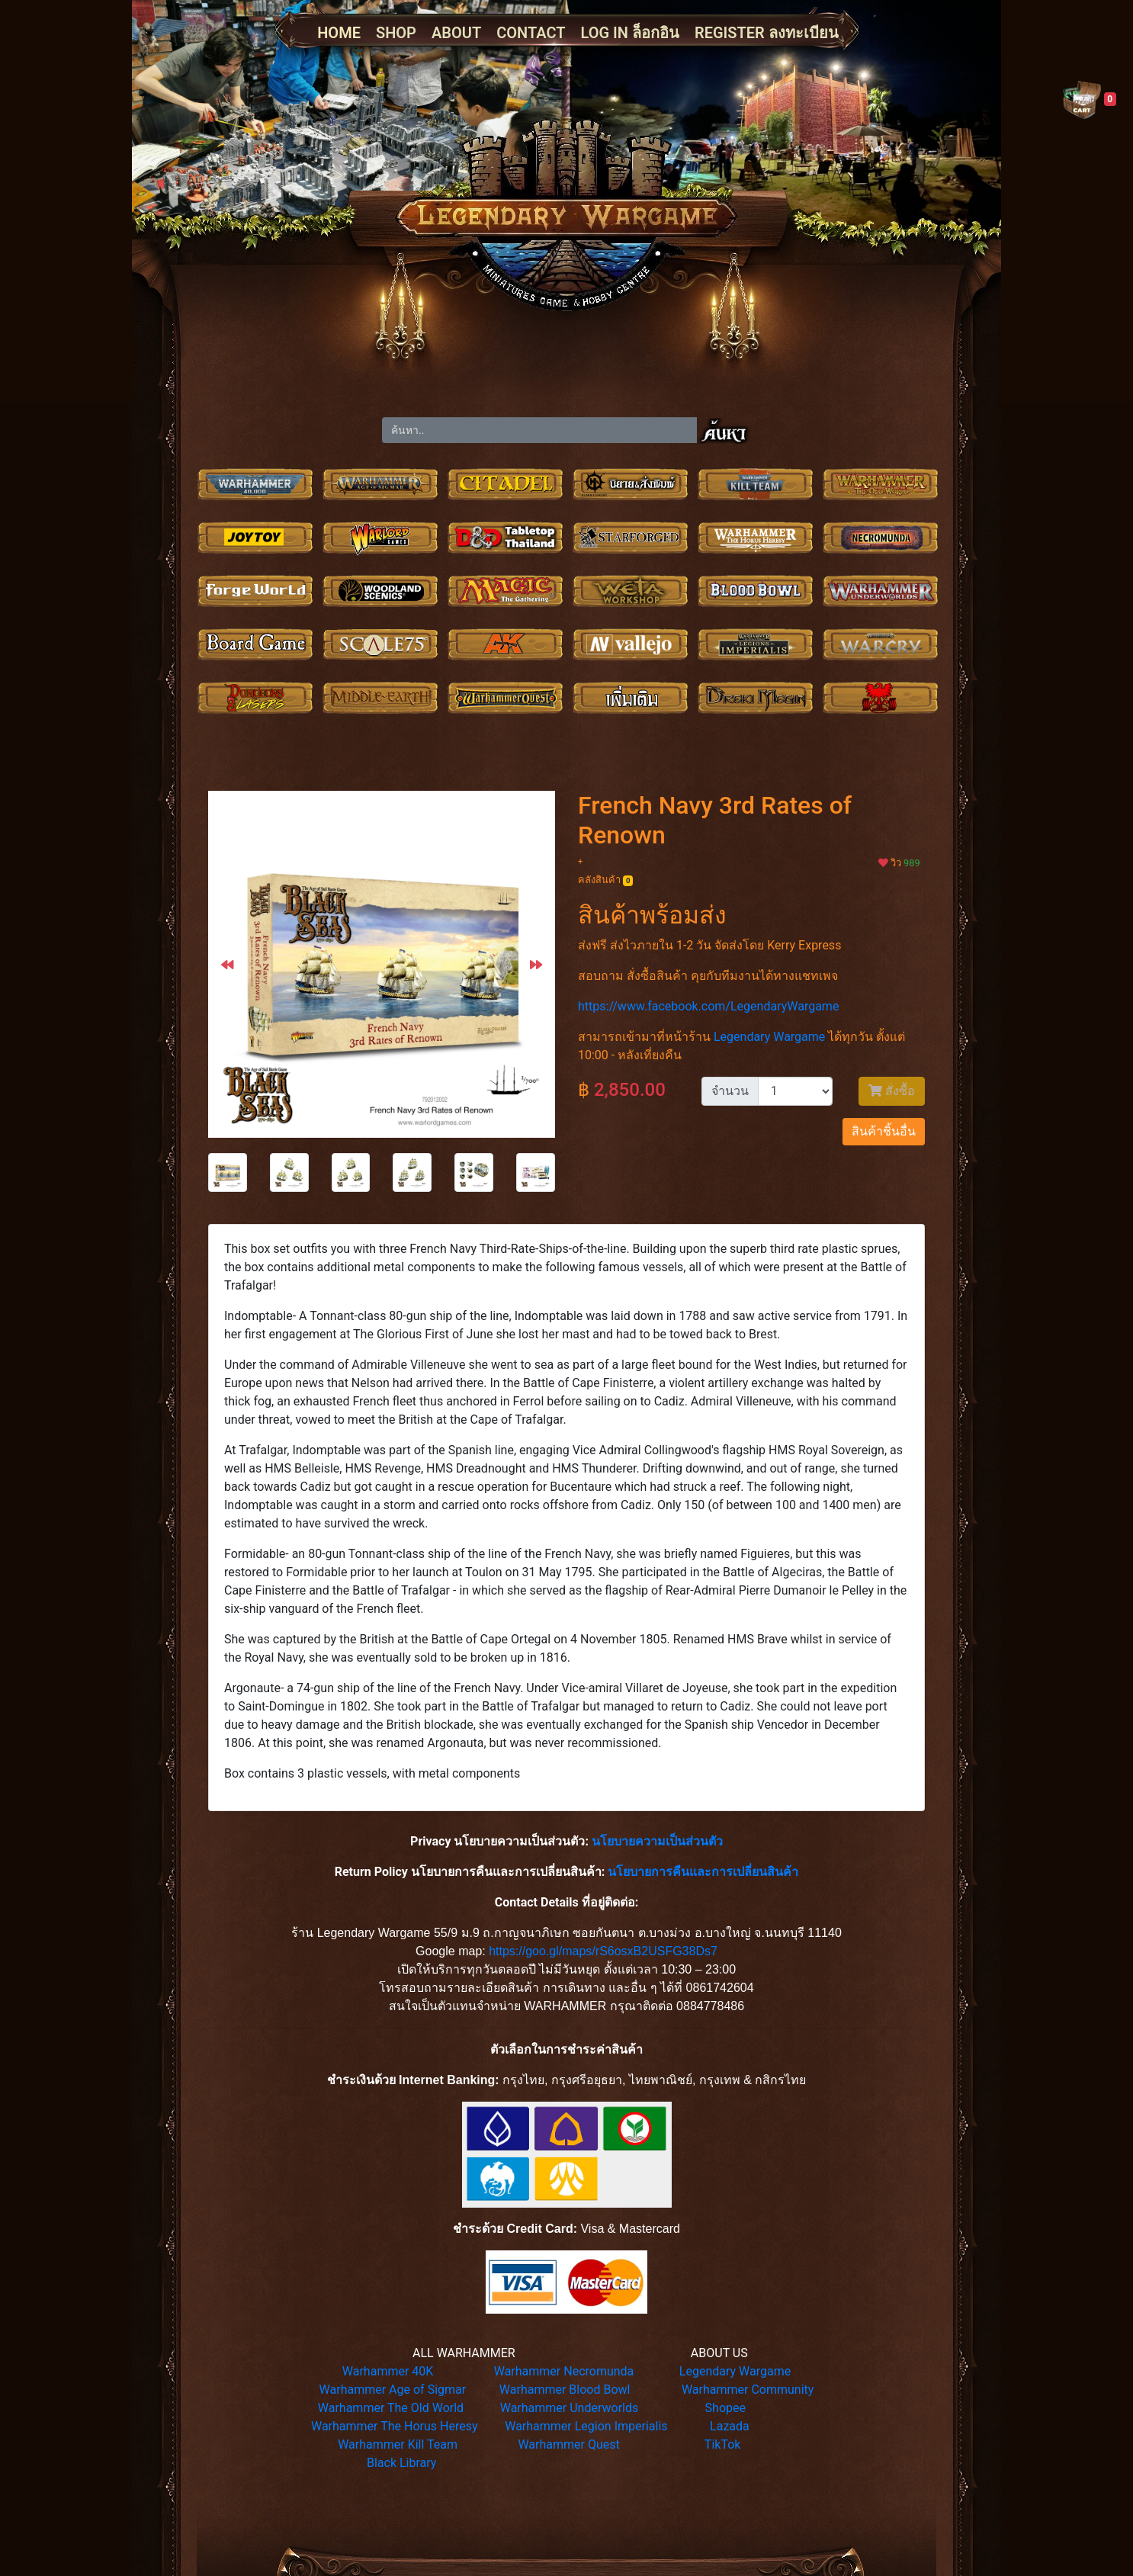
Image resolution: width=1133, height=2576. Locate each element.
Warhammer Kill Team (397, 2444)
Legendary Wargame (769, 1036)
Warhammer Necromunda (564, 2371)
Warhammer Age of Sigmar (393, 2389)
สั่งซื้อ (891, 1091)
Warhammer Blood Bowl (565, 2389)
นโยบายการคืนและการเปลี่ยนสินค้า (703, 1872)
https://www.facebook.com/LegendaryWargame (708, 1006)
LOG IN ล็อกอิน (630, 33)
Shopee (725, 2408)
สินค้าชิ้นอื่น (884, 1131)
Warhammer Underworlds (569, 2408)
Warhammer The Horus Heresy (394, 2426)
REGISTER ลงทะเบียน (767, 33)
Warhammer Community (748, 2389)
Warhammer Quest (568, 2444)
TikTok (723, 2444)
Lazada (729, 2426)
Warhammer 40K (388, 2371)
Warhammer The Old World (391, 2408)
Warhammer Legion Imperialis (586, 2426)
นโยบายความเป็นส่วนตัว (657, 1841)
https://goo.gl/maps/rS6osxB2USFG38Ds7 (603, 1951)
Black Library (401, 2463)
